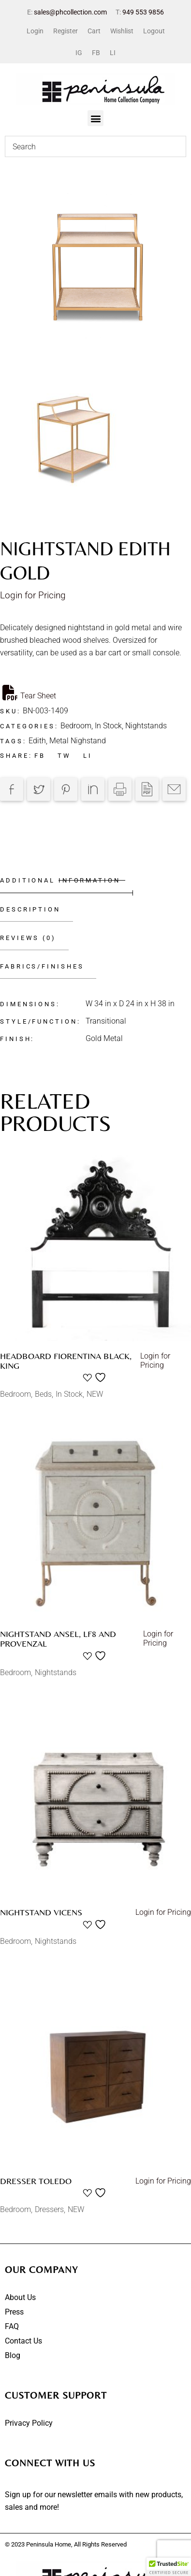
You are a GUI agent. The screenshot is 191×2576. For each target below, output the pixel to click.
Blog (12, 2355)
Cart (94, 31)
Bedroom (75, 725)
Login (35, 31)
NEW (95, 1394)
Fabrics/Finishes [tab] (42, 966)
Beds (43, 1394)
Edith (37, 740)
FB (96, 53)
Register (65, 31)
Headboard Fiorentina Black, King (66, 1361)
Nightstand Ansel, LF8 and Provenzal (58, 1639)
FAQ (12, 2326)
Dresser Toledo (36, 2181)
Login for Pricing (33, 595)
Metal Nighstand (77, 740)
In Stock (108, 725)
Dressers (49, 2209)
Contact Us (23, 2340)
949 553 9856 (143, 12)
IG (78, 53)
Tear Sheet (29, 692)
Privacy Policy (29, 2423)
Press (14, 2311)
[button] (95, 118)
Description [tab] (30, 909)
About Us (20, 2297)
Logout (154, 31)
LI (113, 53)
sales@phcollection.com (70, 12)
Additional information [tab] (60, 880)
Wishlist (121, 31)
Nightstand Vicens (41, 1912)
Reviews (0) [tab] (28, 937)
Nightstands (146, 725)
